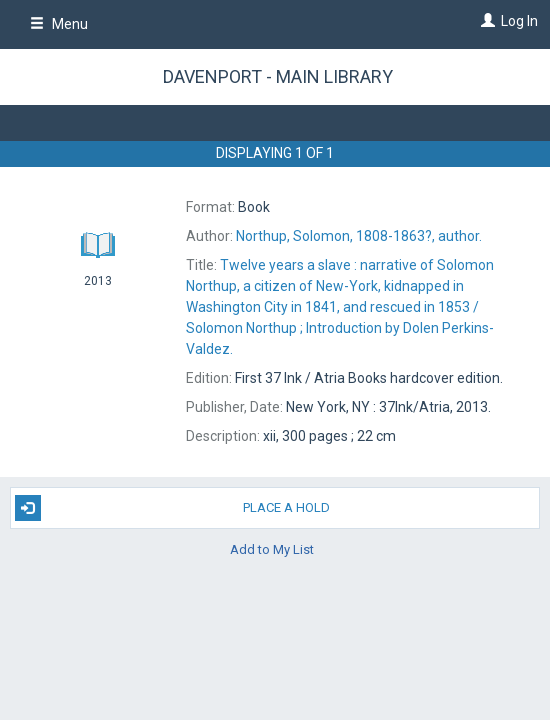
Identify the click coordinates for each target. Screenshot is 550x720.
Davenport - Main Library (278, 76)
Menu (59, 24)
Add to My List (272, 549)
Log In (519, 21)
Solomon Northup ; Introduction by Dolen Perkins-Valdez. (340, 307)
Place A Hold (172, 508)
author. (359, 236)
